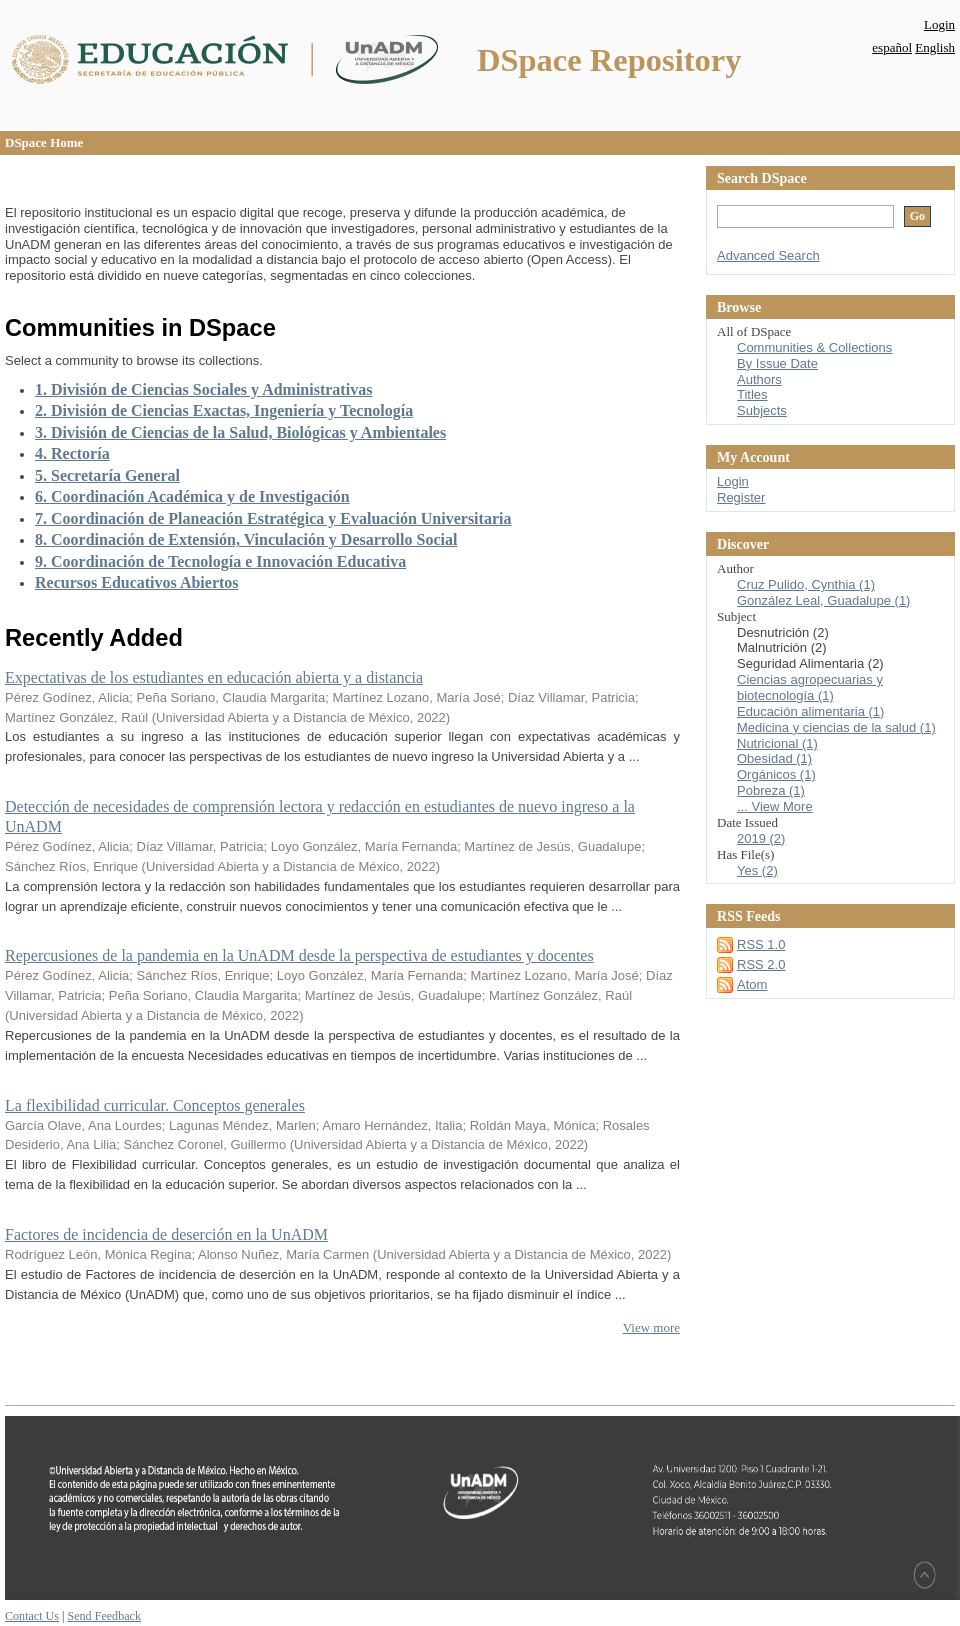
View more (651, 1327)
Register (741, 497)
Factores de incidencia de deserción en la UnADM (166, 1234)
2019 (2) (761, 838)
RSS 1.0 (761, 944)
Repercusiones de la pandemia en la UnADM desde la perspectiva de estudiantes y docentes (299, 955)
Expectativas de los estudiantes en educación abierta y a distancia (214, 677)
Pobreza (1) (771, 790)
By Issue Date (777, 363)
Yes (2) (757, 870)
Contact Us (32, 1616)
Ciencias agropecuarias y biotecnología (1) (810, 687)
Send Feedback (103, 1616)
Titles (752, 394)
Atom (752, 984)
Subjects (762, 410)
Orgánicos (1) (776, 774)
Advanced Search (768, 255)
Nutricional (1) (777, 743)
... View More (775, 806)
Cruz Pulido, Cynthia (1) (806, 584)
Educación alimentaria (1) (810, 711)
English (935, 47)
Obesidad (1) (774, 758)
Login (939, 24)
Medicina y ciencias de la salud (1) (836, 727)
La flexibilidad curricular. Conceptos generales (155, 1105)
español (892, 47)
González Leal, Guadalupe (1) (823, 600)
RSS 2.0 (761, 964)
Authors (759, 379)
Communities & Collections (814, 347)
